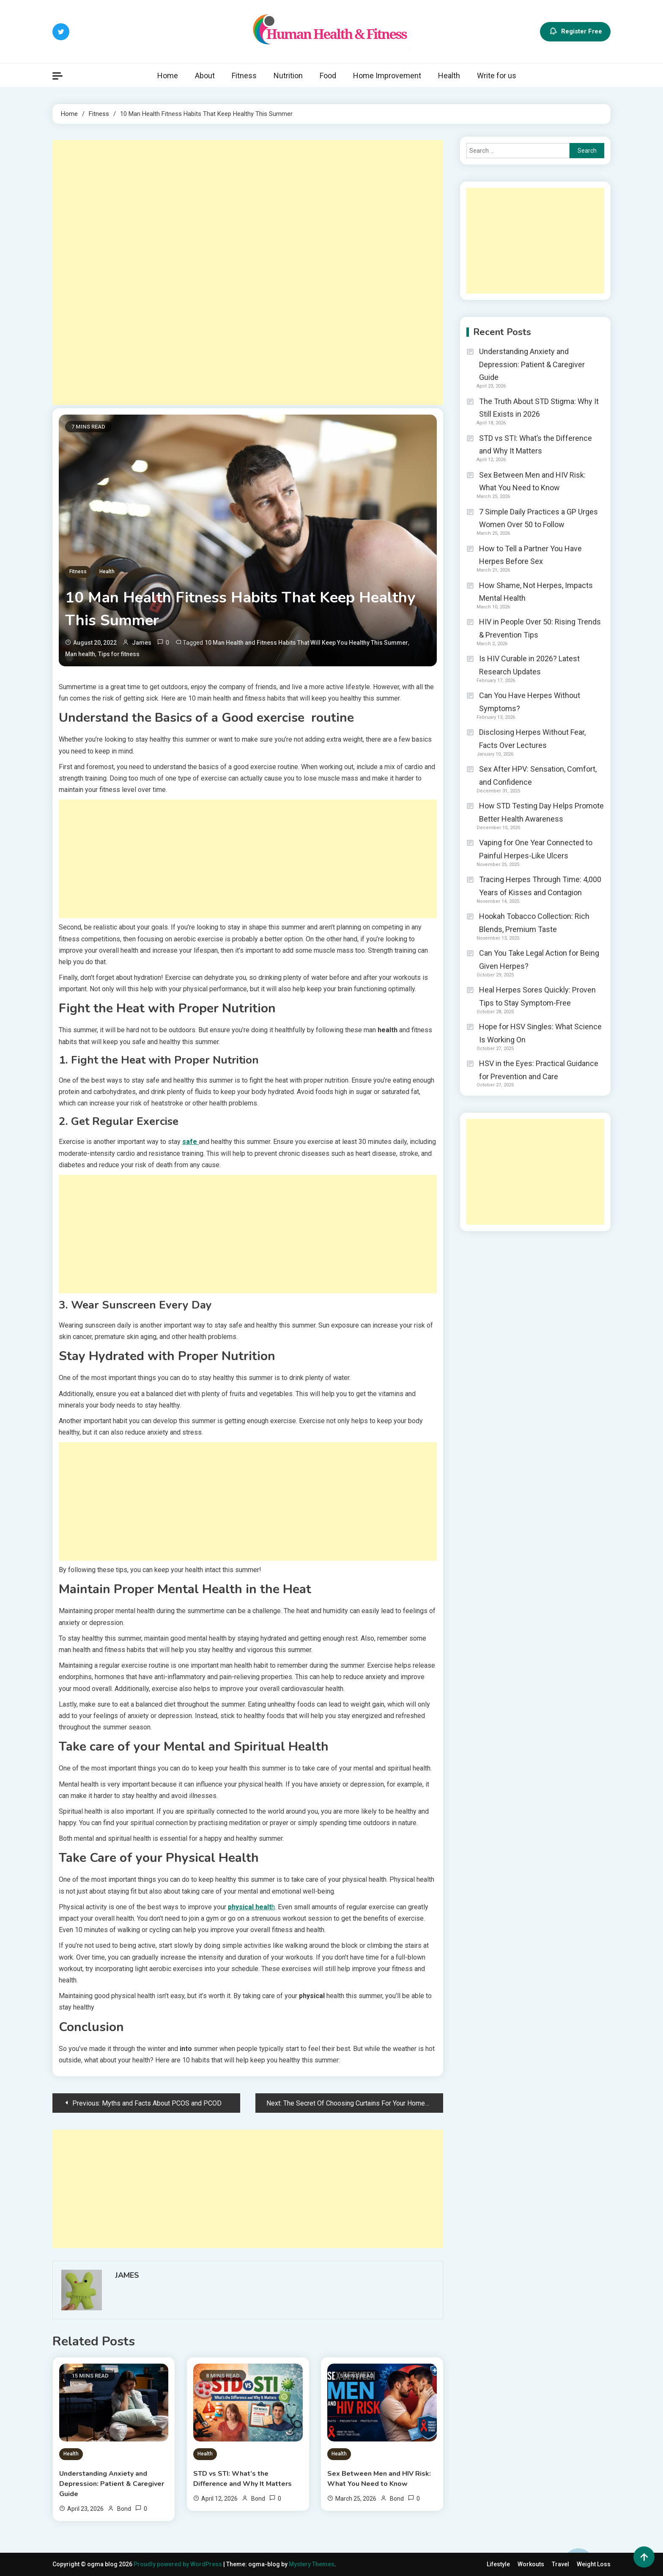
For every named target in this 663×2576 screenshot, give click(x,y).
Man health (80, 654)
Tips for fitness (119, 654)
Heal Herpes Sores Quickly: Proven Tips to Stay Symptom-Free (537, 996)
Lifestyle (498, 2564)
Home (167, 75)
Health (449, 75)
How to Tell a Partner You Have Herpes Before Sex (530, 555)
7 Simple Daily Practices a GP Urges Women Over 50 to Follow (538, 518)
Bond (124, 2508)
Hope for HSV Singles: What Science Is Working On (540, 1033)
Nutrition (288, 75)
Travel (560, 2564)
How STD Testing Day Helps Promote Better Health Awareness (541, 812)
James (141, 642)
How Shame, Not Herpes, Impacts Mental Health (536, 592)
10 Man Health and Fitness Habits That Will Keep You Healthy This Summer (306, 642)
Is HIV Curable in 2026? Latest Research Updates (529, 665)
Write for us (496, 75)
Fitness (244, 75)
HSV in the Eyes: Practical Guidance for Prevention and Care (538, 1070)
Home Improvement (387, 75)
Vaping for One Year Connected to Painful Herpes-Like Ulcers (535, 849)
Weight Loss (594, 2564)
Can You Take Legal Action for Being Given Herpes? (539, 959)
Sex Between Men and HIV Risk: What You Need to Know (379, 2478)
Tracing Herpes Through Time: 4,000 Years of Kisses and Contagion (540, 886)
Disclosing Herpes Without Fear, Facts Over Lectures (532, 739)
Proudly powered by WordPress (178, 2564)
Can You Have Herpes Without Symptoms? (529, 702)
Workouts (531, 2564)
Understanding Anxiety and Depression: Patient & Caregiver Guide (111, 2484)
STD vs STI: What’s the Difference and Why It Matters (242, 2478)
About (205, 75)
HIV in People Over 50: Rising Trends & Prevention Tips (540, 628)
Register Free (575, 31)
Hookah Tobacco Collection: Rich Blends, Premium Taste (534, 923)
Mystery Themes (311, 2564)
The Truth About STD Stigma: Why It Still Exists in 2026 (539, 408)
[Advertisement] (247, 272)
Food (328, 75)
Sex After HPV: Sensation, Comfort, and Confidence (538, 775)
